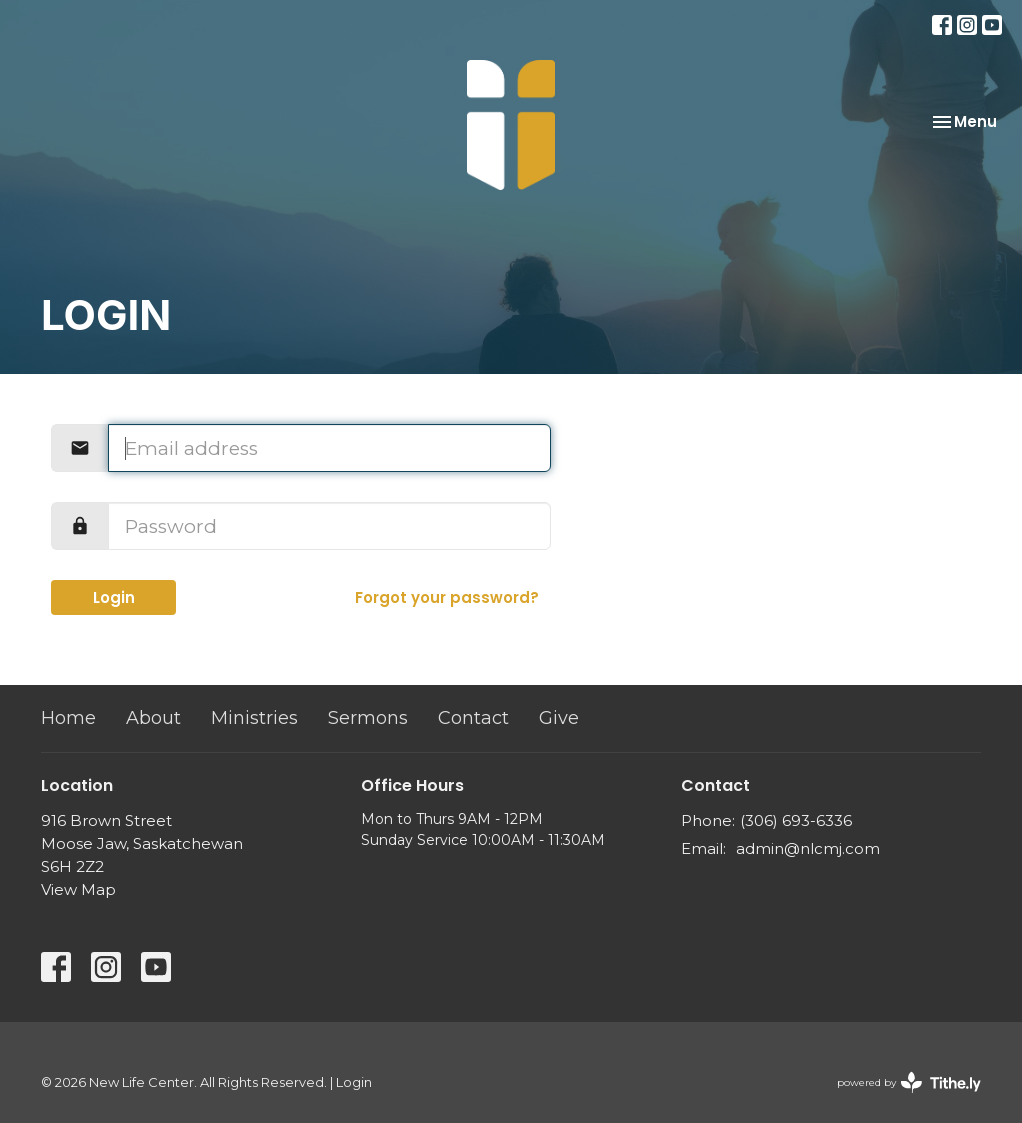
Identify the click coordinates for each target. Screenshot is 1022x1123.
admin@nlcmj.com (808, 848)
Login (114, 597)
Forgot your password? (447, 597)
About (153, 718)
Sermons (368, 718)
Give (559, 718)
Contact (473, 718)
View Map (78, 889)
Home (68, 718)
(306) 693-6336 (796, 820)
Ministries (254, 718)
